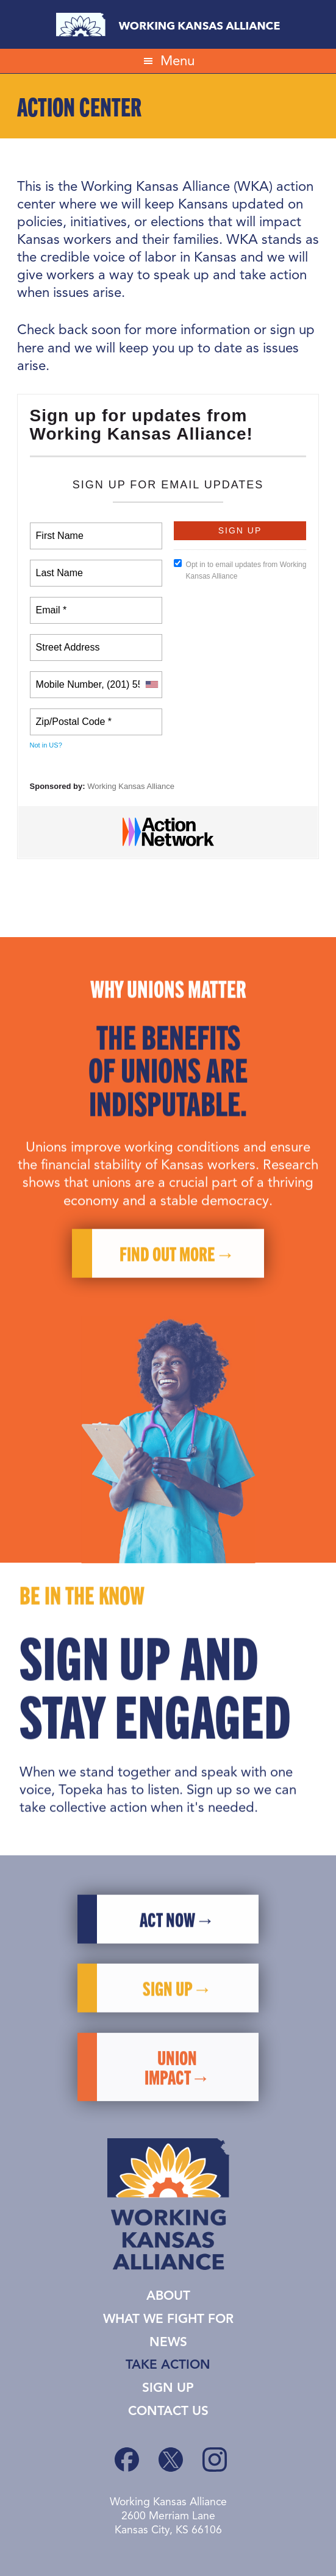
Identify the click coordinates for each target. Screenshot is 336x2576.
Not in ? (46, 745)
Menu (177, 60)
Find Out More (167, 1282)
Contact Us (168, 2412)
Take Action (168, 2365)
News (168, 2343)
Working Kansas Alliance (168, 24)
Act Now (167, 1948)
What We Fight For (168, 2320)
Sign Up (168, 2389)
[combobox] (151, 685)
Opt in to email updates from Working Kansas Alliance (240, 569)
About (168, 2296)
